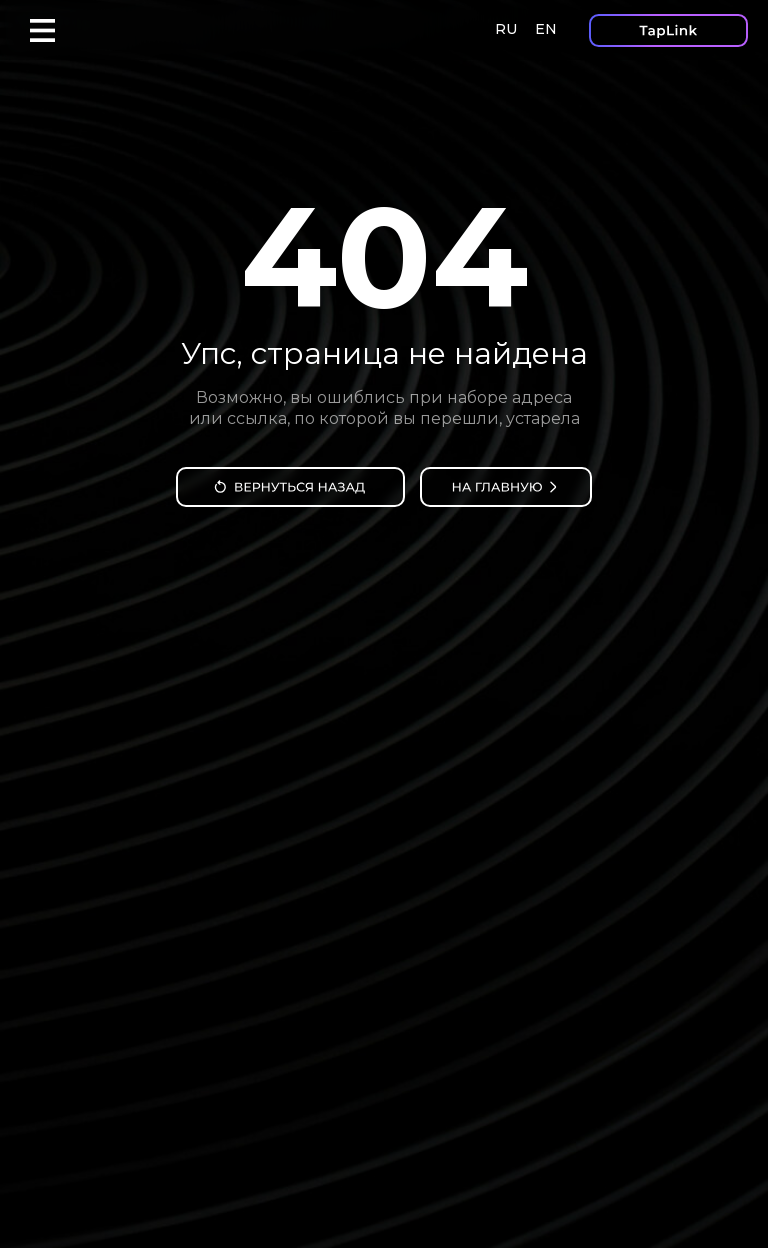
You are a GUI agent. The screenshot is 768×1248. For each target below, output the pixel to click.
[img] (290, 487)
